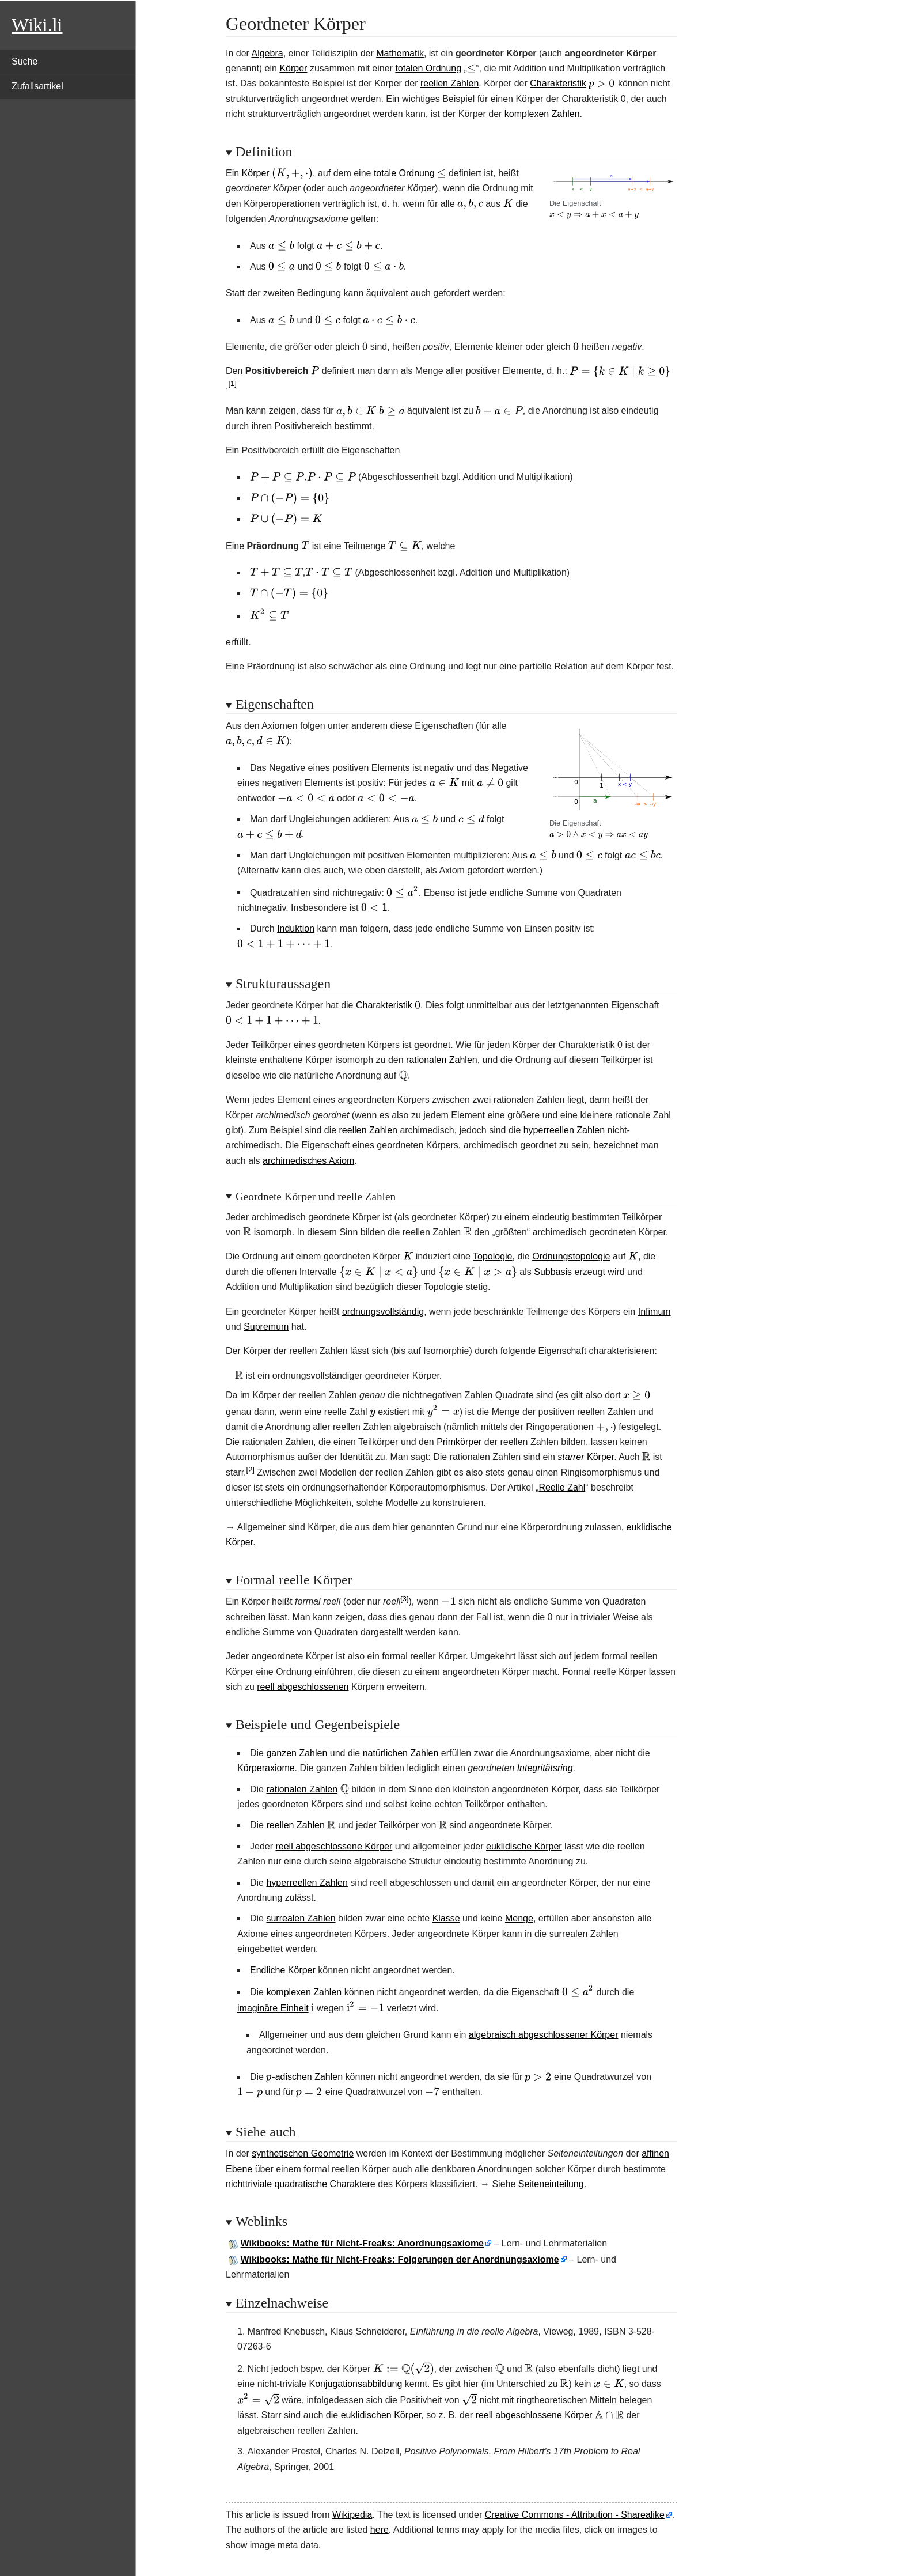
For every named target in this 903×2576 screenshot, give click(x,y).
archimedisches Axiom (308, 1161)
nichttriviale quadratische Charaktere (300, 2184)
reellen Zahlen (449, 83)
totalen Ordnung (428, 68)
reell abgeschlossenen (302, 1687)
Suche (24, 61)
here (379, 2530)
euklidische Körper (524, 1846)
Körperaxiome (266, 1768)
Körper (293, 68)
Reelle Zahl (561, 1487)
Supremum (266, 1326)
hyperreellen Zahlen (564, 1130)
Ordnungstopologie (571, 1256)
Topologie (493, 1256)
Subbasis (553, 1272)
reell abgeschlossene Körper (333, 1846)
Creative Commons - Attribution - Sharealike (575, 2515)
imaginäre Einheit (273, 2008)
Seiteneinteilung (551, 2184)
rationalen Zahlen (441, 1060)
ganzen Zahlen (296, 1753)
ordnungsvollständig (383, 1312)
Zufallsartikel (37, 86)
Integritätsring (545, 1768)
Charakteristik (558, 83)
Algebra (267, 53)
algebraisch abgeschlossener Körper (544, 2035)
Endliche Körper (283, 1970)
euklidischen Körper (381, 2415)
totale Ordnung (404, 173)
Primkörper (459, 1442)
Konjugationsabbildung (356, 2384)
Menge (519, 1918)
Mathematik (400, 53)
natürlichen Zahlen (401, 1753)
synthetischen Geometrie (303, 2153)
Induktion (295, 928)
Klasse (446, 1918)
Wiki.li (37, 24)
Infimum (654, 1312)
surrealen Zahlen (300, 1918)
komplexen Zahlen (542, 114)
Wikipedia (352, 2515)
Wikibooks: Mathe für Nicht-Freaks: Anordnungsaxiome (362, 2243)
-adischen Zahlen (304, 2077)
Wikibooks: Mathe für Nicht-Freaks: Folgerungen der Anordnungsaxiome (400, 2259)
